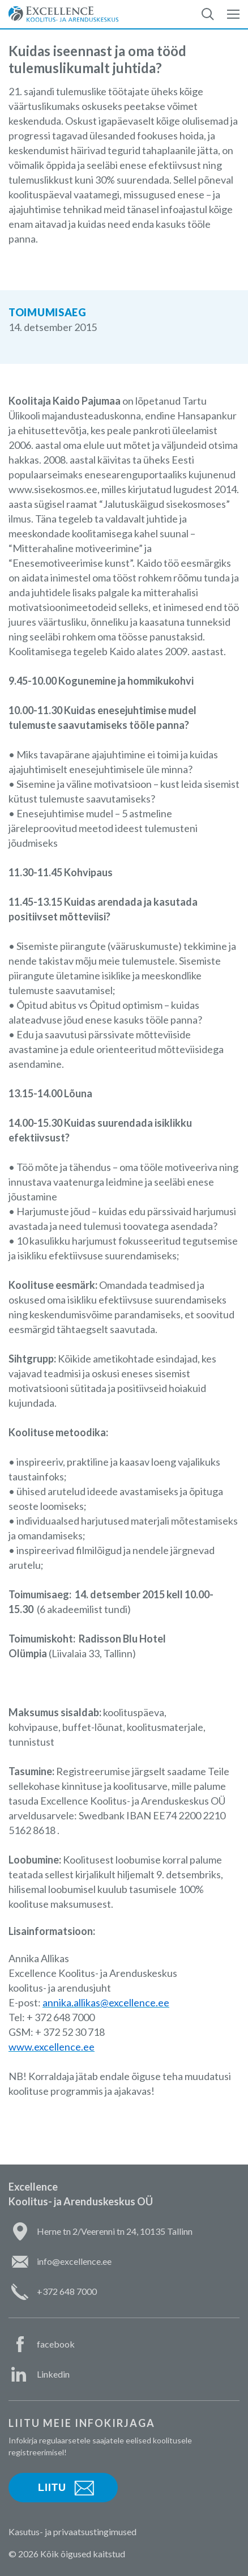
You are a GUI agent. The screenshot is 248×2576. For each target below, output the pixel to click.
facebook (56, 2344)
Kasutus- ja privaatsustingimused (72, 2531)
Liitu (52, 2487)
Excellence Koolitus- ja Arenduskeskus (63, 14)
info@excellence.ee (74, 2261)
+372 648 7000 (67, 2291)
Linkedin (53, 2374)
